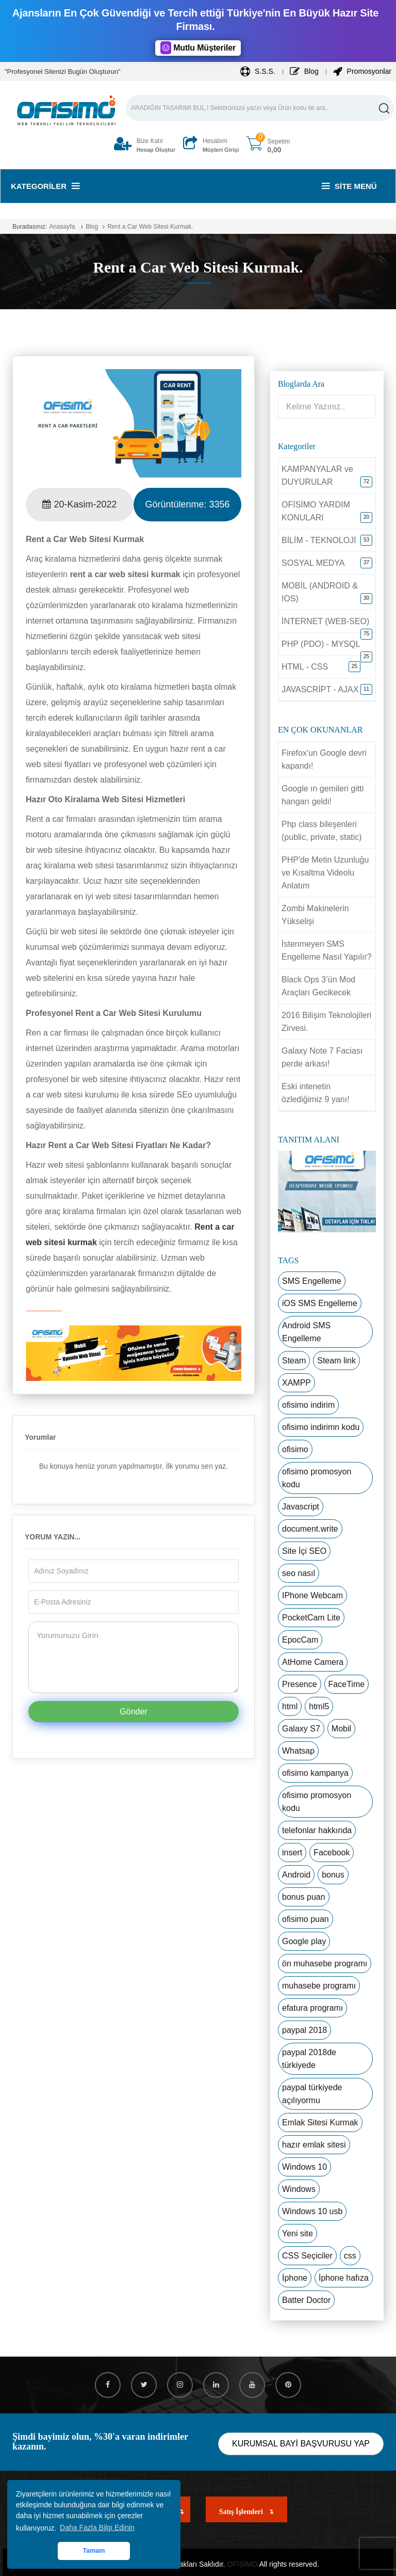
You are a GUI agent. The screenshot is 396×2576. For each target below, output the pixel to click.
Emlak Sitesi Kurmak (320, 2122)
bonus (333, 1874)
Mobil (341, 1728)
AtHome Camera (312, 1662)
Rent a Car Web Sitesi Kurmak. (150, 226)
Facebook (332, 1852)
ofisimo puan (305, 1919)
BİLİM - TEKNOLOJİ (319, 540)
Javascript (300, 1506)
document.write (310, 1528)
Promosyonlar (362, 71)
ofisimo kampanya (315, 1773)
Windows (299, 2189)
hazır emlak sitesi (314, 2144)
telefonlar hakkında (317, 1830)
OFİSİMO (242, 2564)
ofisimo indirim (308, 1405)
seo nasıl (298, 1573)
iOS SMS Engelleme (319, 1303)
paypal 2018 (304, 2030)
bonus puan (303, 1897)
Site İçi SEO (304, 1551)
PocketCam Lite (311, 1617)
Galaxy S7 (301, 1728)
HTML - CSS (305, 666)
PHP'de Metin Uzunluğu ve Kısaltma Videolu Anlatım (325, 872)
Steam (294, 1360)
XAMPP (296, 1382)
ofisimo (295, 1449)
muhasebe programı (319, 1985)
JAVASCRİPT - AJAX (320, 689)
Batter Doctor (306, 2300)
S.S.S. (257, 71)
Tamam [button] (93, 2550)
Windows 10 (304, 2166)
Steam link (336, 1360)
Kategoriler (45, 186)
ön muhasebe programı (324, 1963)
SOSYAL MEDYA (313, 563)
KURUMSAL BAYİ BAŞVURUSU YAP (301, 2443)
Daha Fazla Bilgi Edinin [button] (97, 2527)
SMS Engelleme (311, 1281)
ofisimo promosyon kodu (316, 1478)
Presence (299, 1684)
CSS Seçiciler (307, 2255)
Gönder (133, 1711)
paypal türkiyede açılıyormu (312, 2094)
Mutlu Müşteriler (198, 47)
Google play (304, 1941)
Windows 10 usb (312, 2211)
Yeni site (297, 2233)
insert (292, 1852)
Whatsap (298, 1750)
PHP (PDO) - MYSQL (321, 644)
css (350, 2255)
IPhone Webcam (312, 1595)
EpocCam (300, 1639)
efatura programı (312, 2007)
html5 (319, 1706)
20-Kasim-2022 (79, 504)
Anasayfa (62, 226)
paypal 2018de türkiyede (309, 2059)
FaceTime (346, 1684)
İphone (294, 2277)
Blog (304, 71)
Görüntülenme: (187, 504)
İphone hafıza (344, 2277)
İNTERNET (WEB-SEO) (325, 621)
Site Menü (349, 186)
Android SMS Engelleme (306, 1332)
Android (296, 1874)
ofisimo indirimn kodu (320, 1427)
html (290, 1706)
